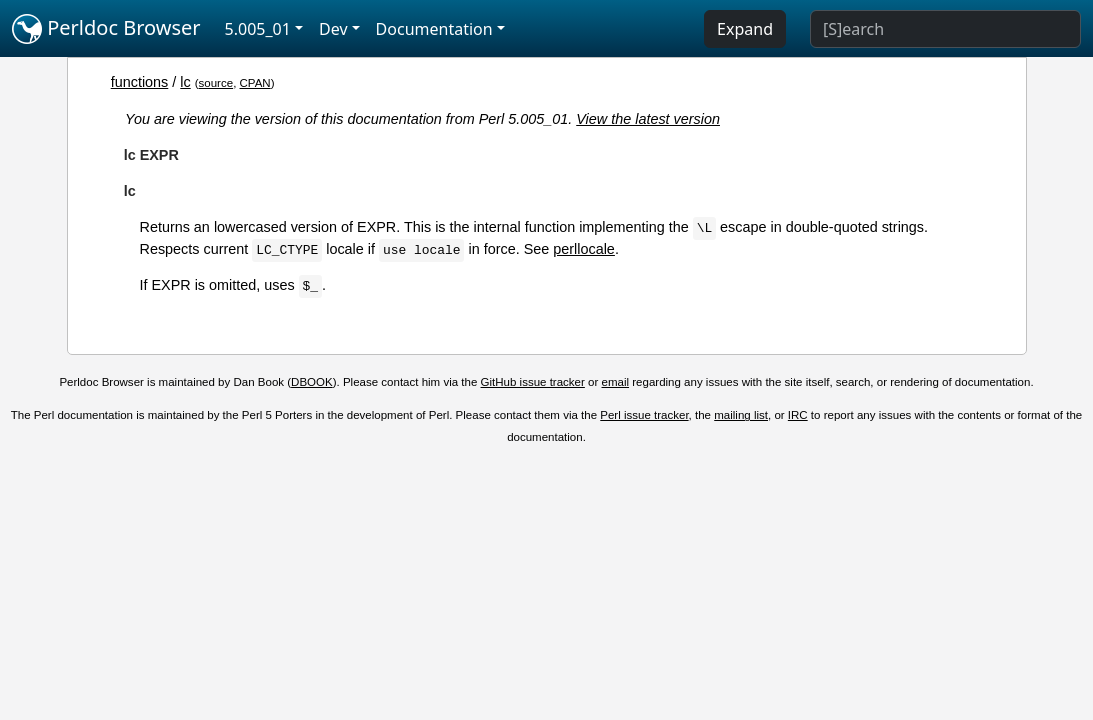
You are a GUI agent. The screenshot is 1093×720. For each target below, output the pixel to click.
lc (185, 82)
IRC (798, 415)
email (616, 382)
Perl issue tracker (644, 415)
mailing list (741, 415)
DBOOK (312, 382)
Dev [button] (333, 29)
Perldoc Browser (106, 29)
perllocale (584, 249)
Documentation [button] (434, 29)
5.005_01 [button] (258, 29)
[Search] (945, 29)
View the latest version (648, 119)
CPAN (255, 83)
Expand (745, 29)
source (216, 83)
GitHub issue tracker (533, 382)
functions (140, 82)
